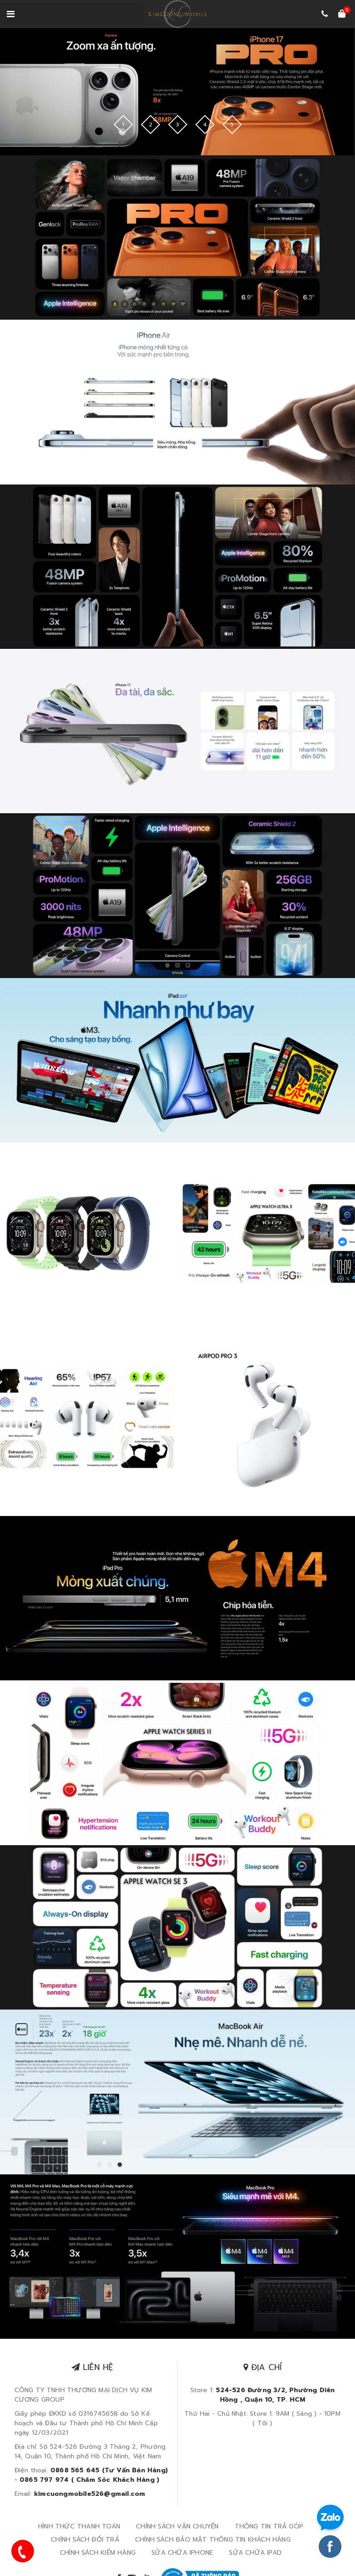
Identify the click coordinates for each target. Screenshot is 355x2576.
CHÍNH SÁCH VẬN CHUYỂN (177, 2526)
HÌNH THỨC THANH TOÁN (79, 2526)
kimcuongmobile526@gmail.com (89, 2493)
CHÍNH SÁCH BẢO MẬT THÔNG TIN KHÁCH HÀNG (213, 2539)
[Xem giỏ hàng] (342, 14)
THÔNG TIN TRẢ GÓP (269, 2526)
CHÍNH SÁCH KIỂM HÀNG (98, 2552)
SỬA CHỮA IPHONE (182, 2552)
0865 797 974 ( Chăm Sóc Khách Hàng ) (89, 2479)
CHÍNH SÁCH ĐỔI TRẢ (85, 2539)
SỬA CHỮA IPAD (255, 2552)
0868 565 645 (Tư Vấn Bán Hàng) (109, 2470)
